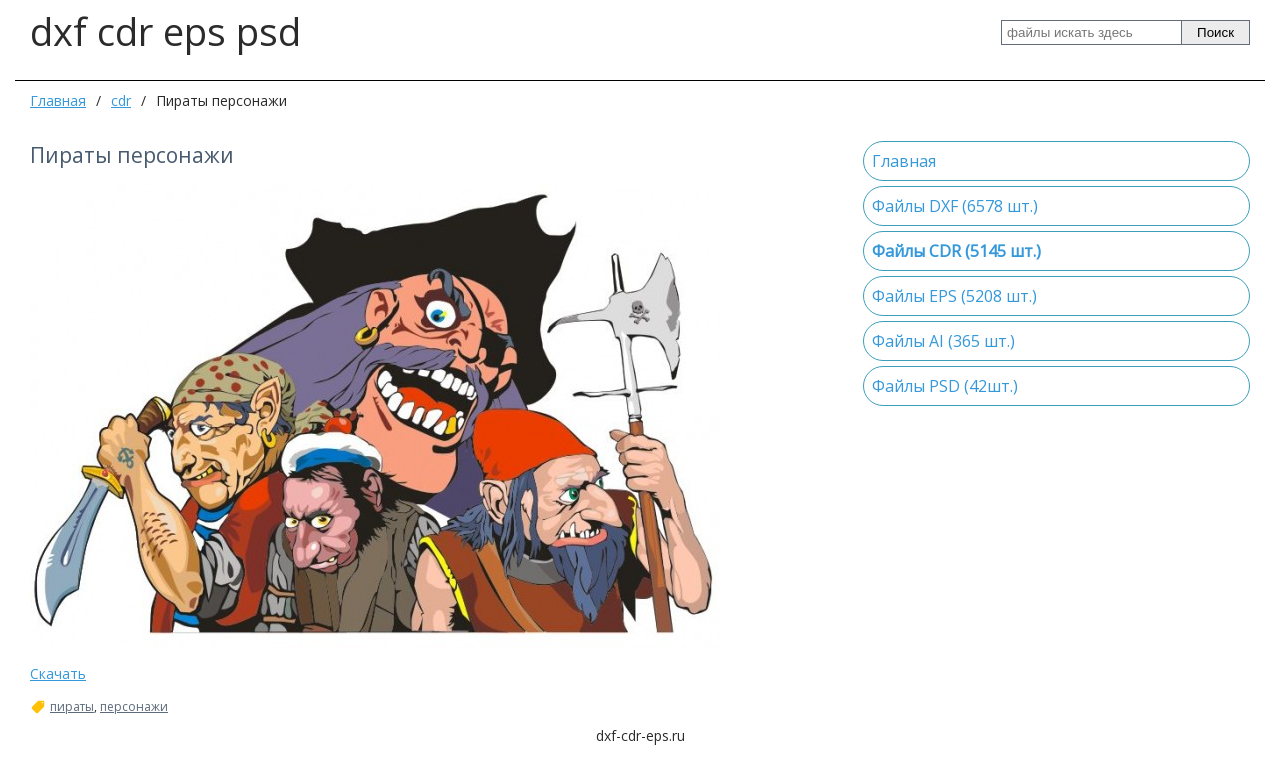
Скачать (58, 673)
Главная (58, 100)
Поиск (1215, 32)
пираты (72, 707)
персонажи (134, 707)
